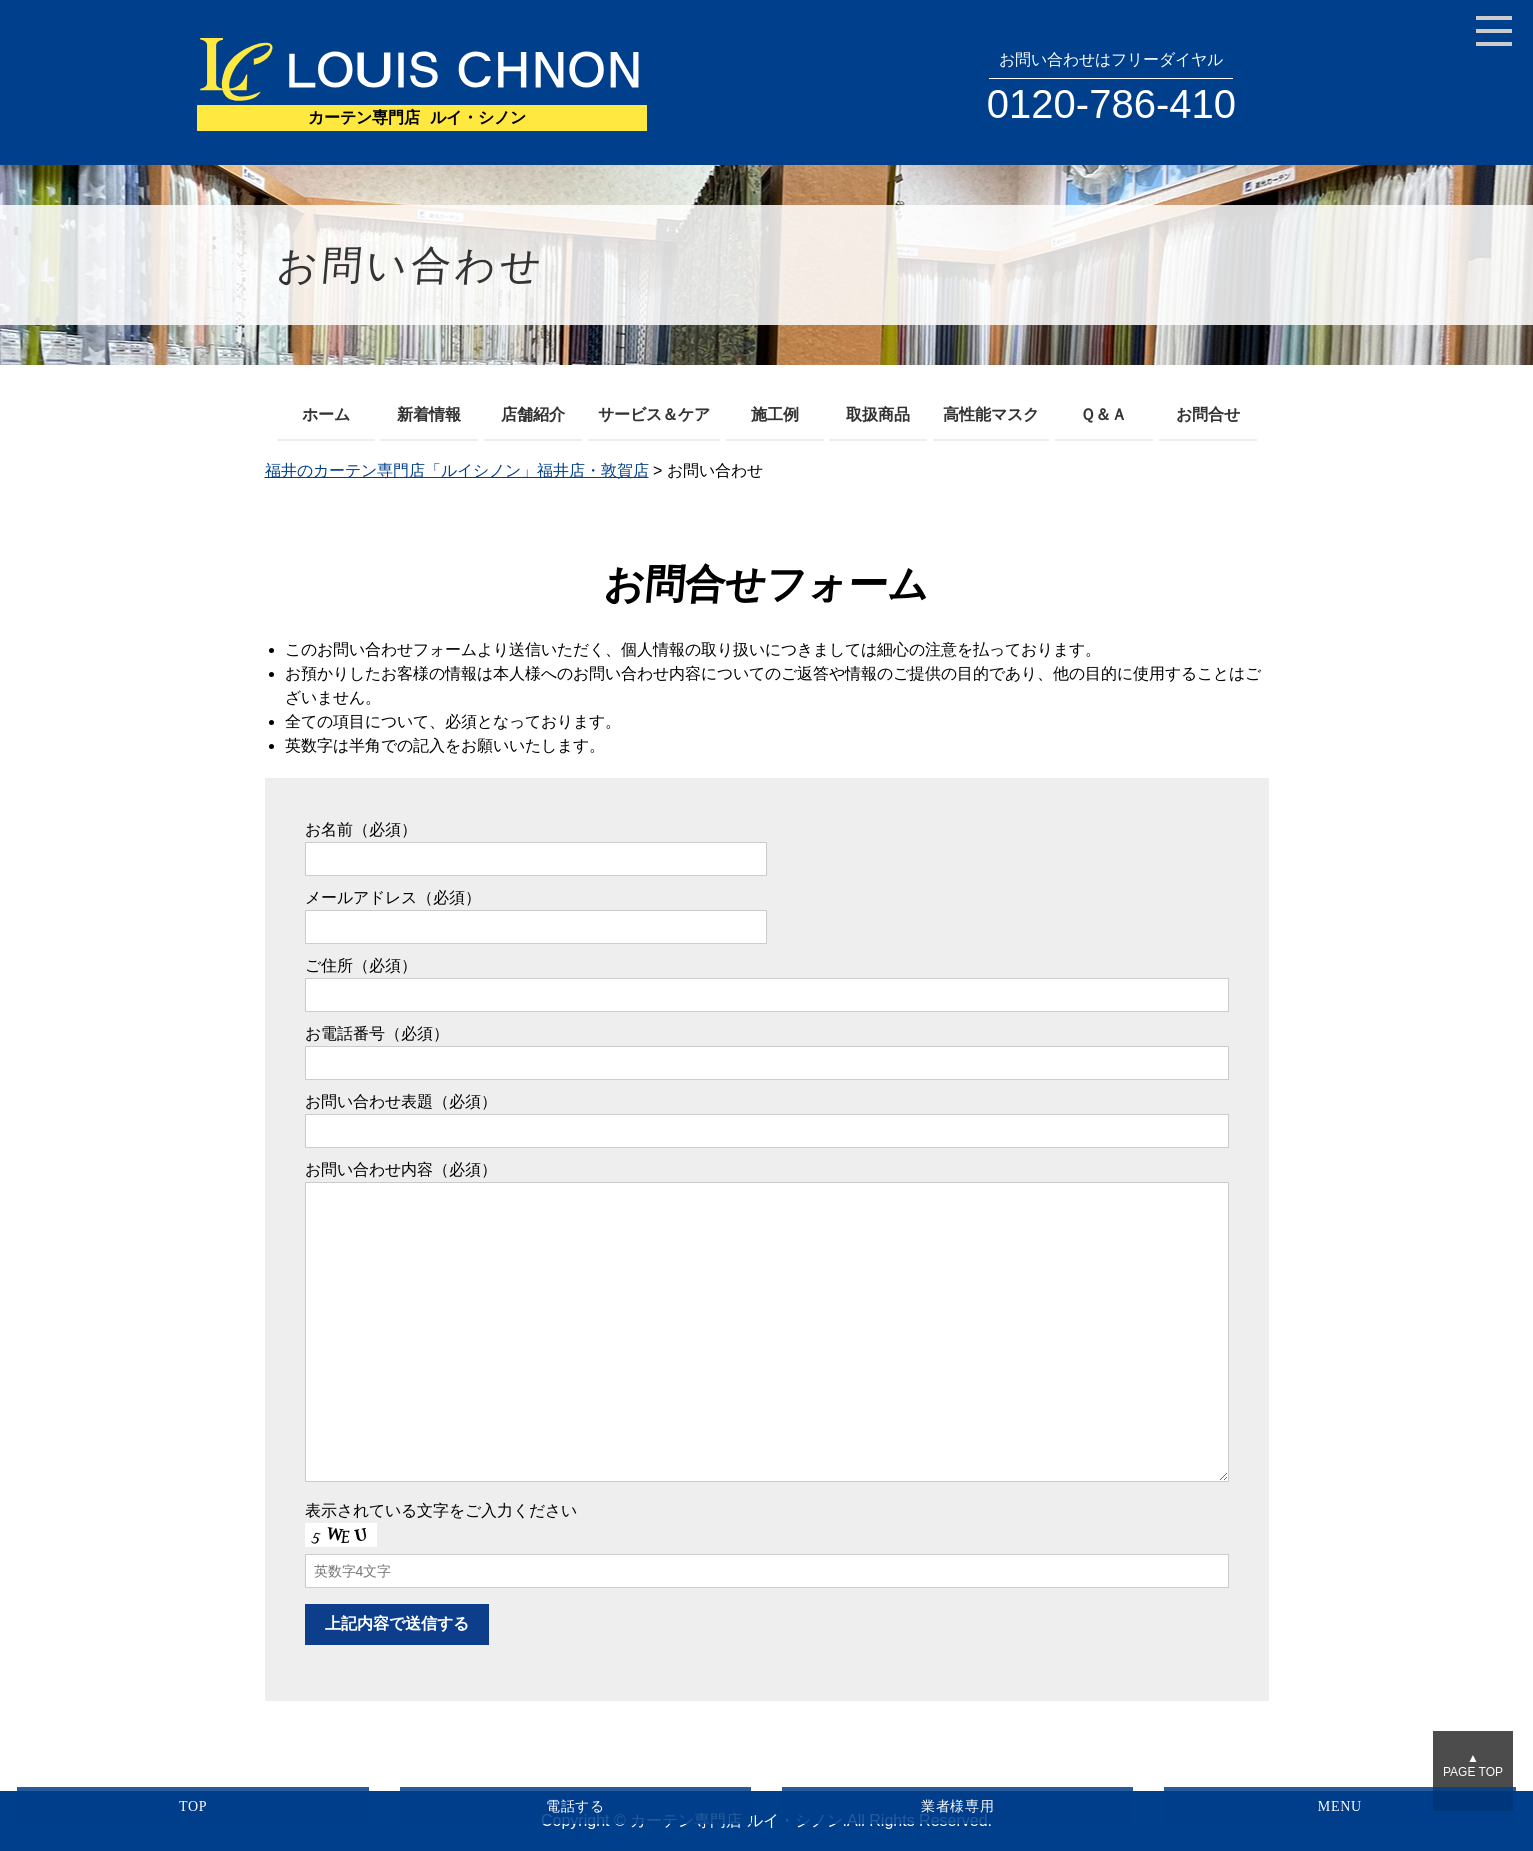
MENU (1340, 1806)
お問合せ (1208, 414)
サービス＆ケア (654, 414)
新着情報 (429, 414)
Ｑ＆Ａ (1103, 414)
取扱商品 (878, 414)
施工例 (775, 414)
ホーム (326, 414)
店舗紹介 (533, 414)
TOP (193, 1806)
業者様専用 (958, 1806)
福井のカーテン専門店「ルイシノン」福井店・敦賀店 (457, 470)
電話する (575, 1806)
